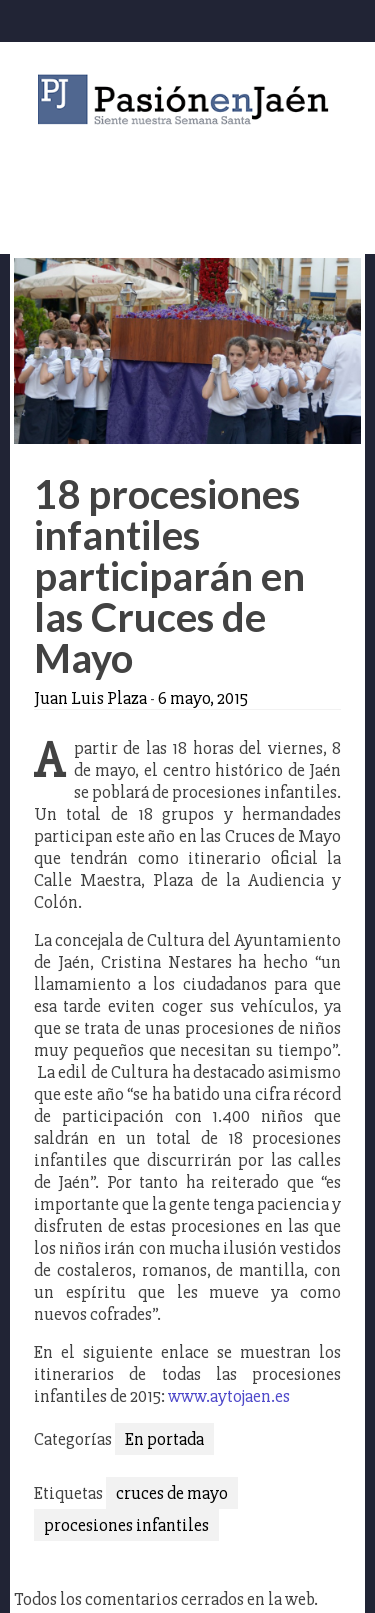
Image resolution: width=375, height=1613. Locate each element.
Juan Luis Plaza (90, 698)
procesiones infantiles (126, 1525)
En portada (164, 1439)
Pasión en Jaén (188, 99)
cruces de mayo (172, 1493)
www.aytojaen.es (229, 1396)
